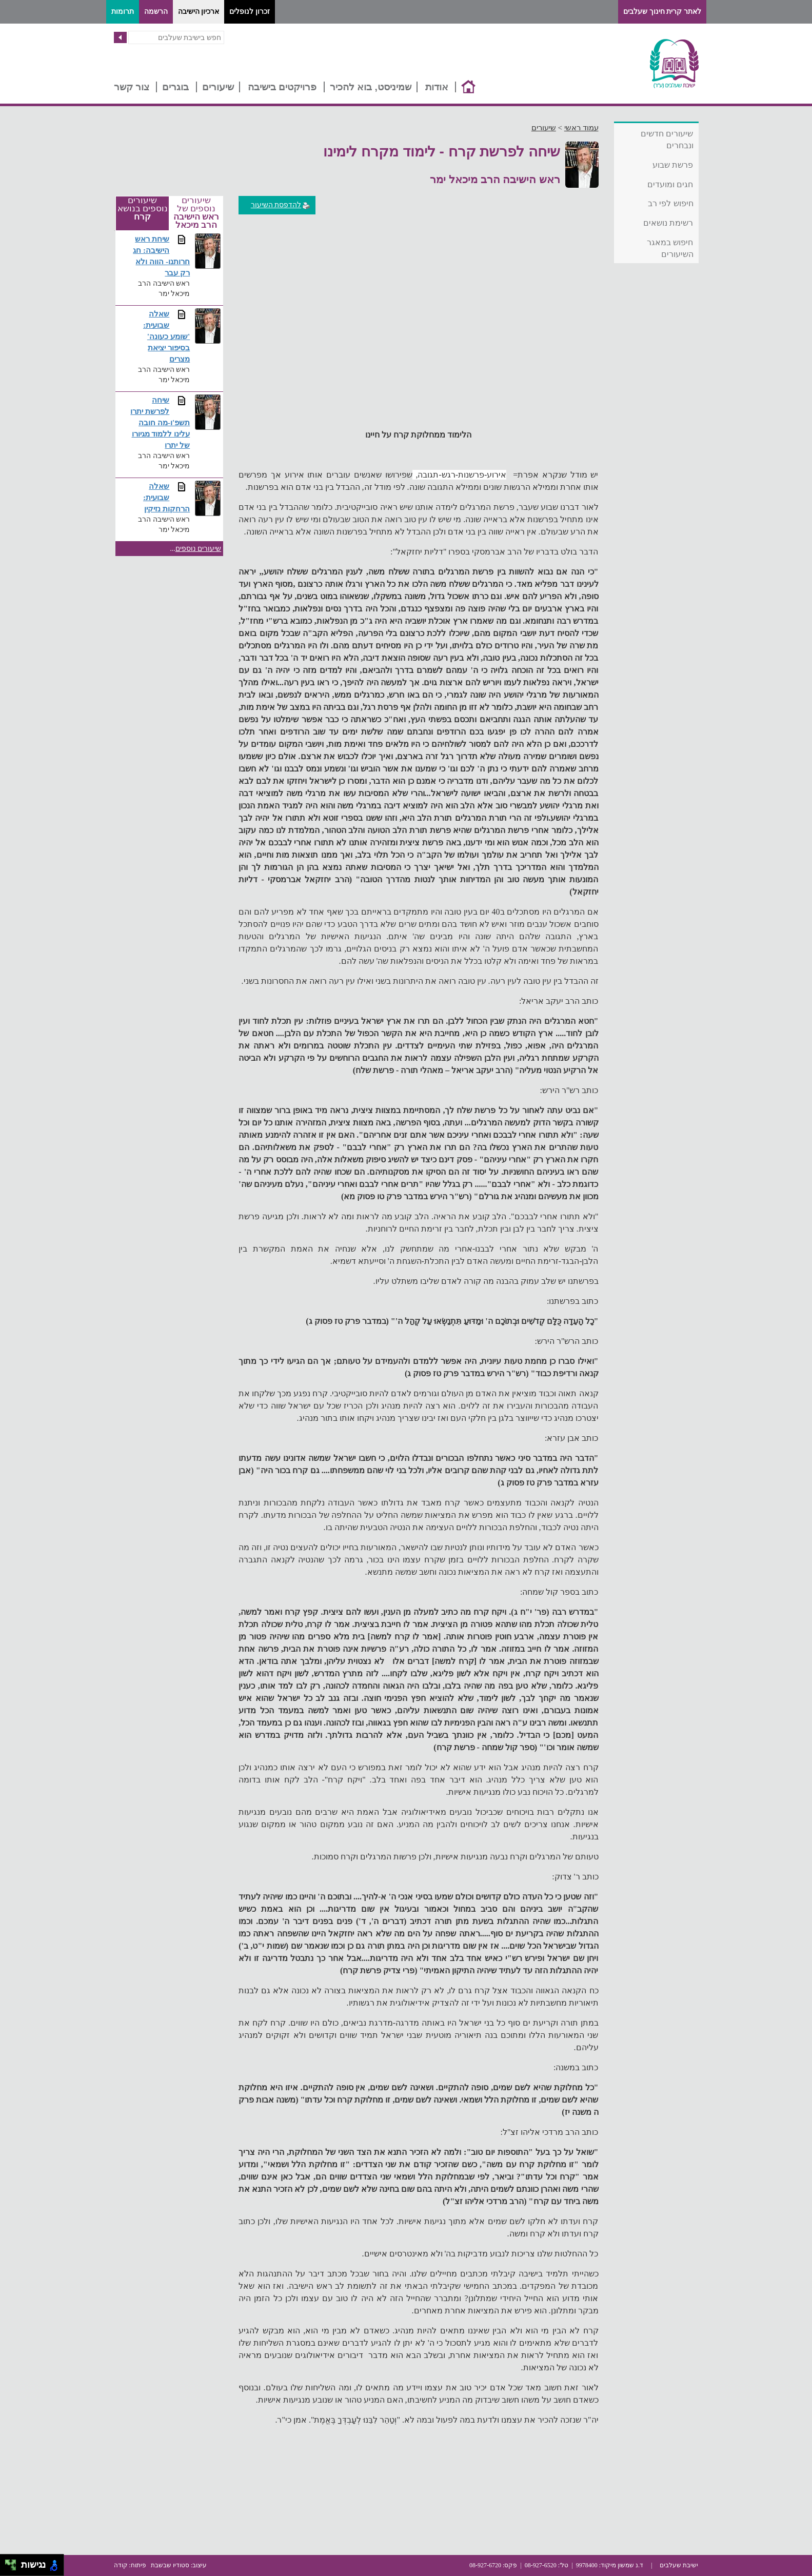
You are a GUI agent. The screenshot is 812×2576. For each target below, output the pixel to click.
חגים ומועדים (670, 184)
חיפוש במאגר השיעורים (670, 248)
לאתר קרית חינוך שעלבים (662, 11)
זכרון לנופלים (249, 11)
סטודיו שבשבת (170, 2565)
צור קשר (131, 87)
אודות (436, 87)
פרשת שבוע (672, 165)
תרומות (122, 11)
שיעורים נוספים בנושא (142, 209)
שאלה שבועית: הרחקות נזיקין (166, 497)
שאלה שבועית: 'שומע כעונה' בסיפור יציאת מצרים (166, 336)
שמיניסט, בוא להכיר (370, 87)
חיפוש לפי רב (671, 203)
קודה (121, 2565)
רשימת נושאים (668, 223)
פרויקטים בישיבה (282, 87)
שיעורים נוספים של (196, 213)
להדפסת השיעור (281, 205)
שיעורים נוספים (198, 548)
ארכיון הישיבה (199, 11)
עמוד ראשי (581, 128)
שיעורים (218, 87)
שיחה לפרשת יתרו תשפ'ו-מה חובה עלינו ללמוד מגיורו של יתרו (160, 422)
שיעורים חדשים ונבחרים (667, 139)
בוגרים (175, 87)
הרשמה (156, 11)
